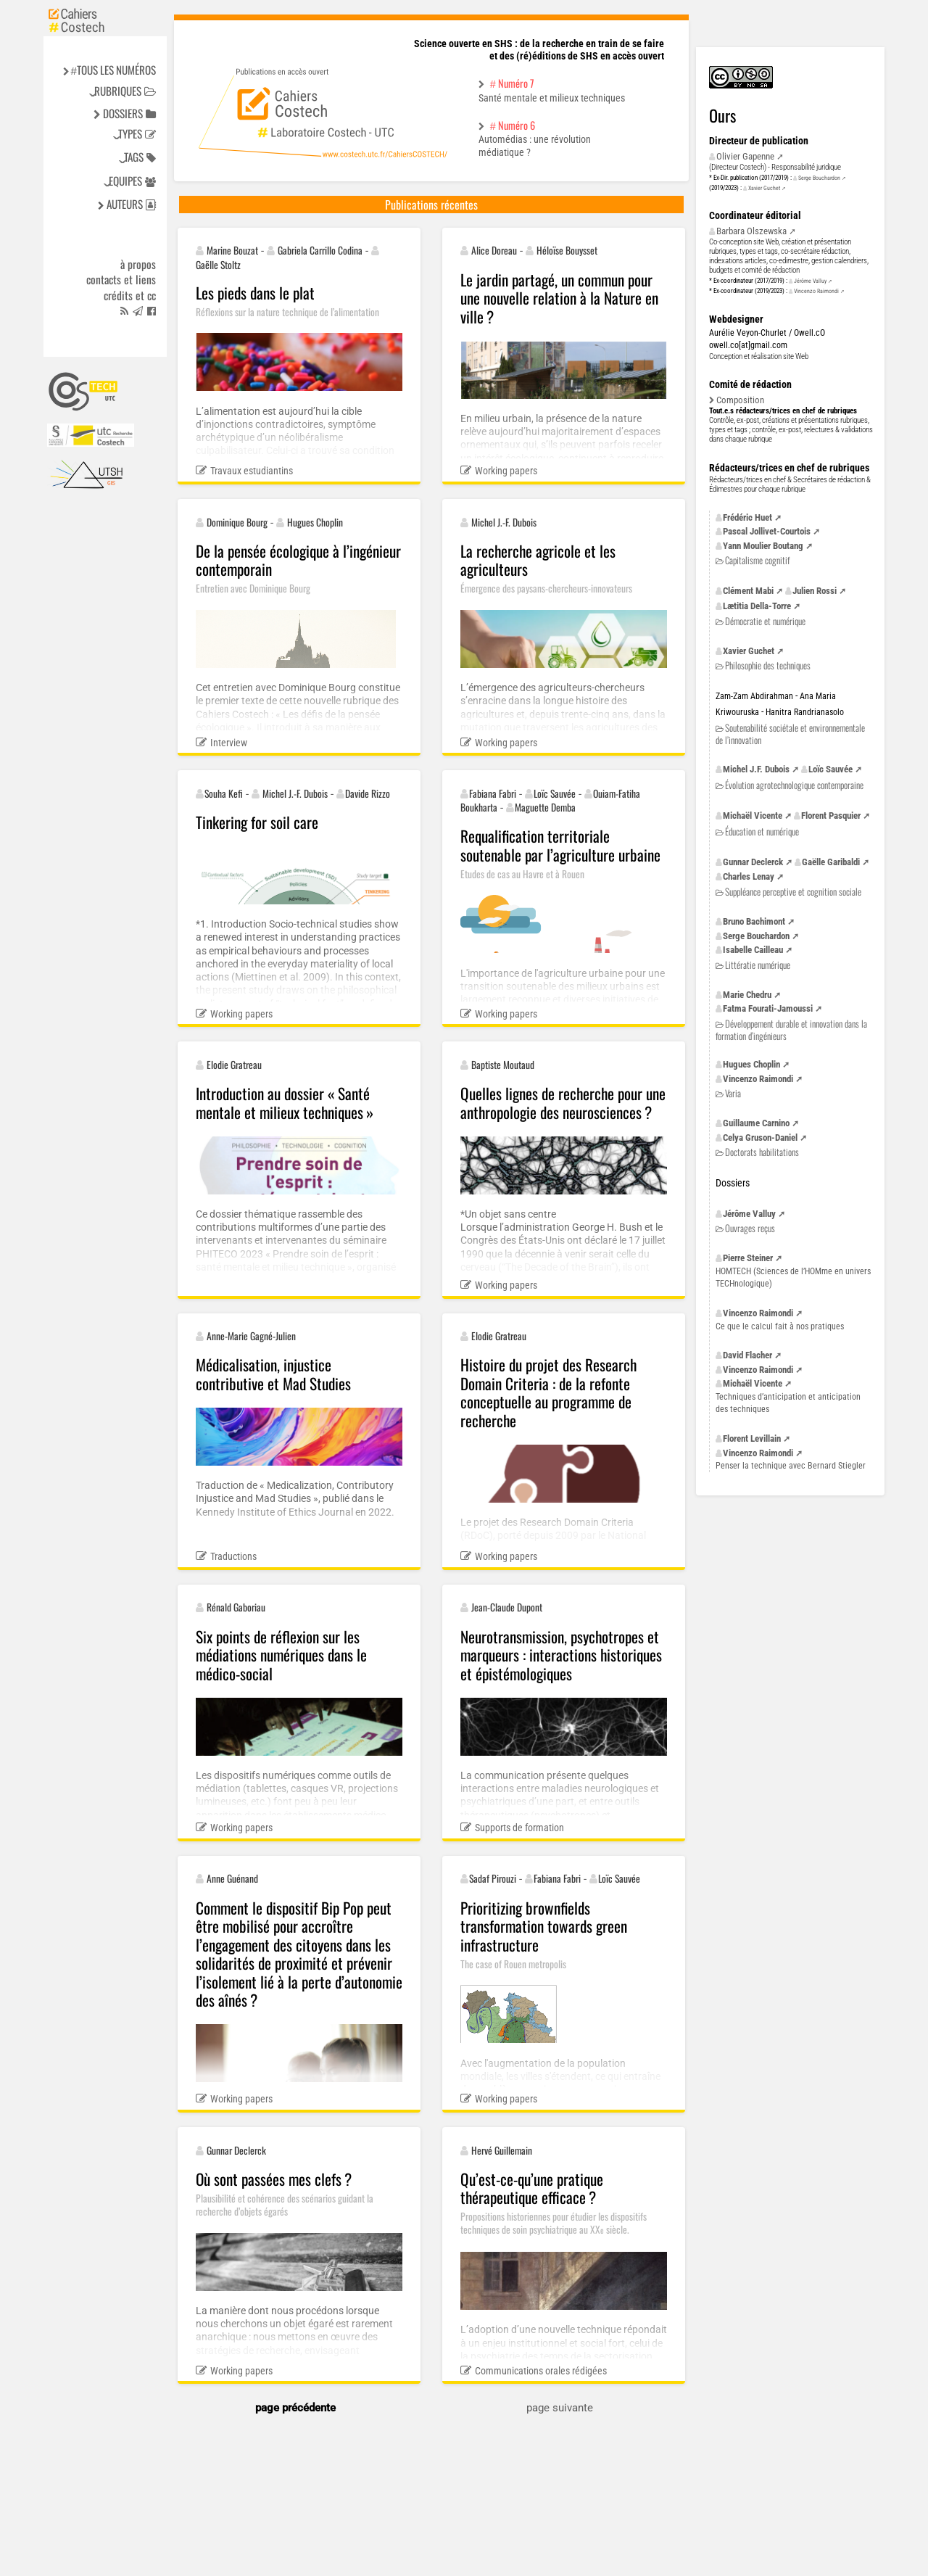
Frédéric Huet (747, 517)
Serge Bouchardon (819, 177)
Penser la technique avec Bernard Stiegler (791, 1466)
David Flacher (747, 1355)
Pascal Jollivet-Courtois (767, 531)
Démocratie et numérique (765, 621)
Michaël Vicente (752, 815)
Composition (740, 400)
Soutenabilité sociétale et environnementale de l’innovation (790, 733)
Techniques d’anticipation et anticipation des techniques (788, 1403)
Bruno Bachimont (754, 921)
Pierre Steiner (748, 1257)
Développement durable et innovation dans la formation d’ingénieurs (791, 1029)
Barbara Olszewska (751, 231)
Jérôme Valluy (810, 280)
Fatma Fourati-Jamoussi (768, 1008)
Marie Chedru (747, 994)
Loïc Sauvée (830, 769)
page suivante (559, 2407)
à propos (138, 265)
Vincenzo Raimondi (816, 290)
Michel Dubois (756, 769)
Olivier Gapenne (745, 156)
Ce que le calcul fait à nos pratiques (780, 1326)
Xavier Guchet (764, 187)
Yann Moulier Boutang (763, 545)
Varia (733, 1093)
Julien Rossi (814, 590)
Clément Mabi (748, 590)
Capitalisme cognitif (757, 560)
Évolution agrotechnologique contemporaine (794, 785)
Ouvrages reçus (750, 1228)
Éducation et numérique (762, 831)
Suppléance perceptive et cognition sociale (793, 892)
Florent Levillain (752, 1438)
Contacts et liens (121, 280)
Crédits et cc (130, 296)
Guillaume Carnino (756, 1123)
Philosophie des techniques (768, 665)
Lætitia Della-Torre (757, 605)
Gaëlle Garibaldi (831, 861)
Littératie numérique (757, 965)
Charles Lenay (748, 876)
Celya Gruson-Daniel (760, 1137)
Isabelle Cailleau (753, 949)
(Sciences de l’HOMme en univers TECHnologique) (793, 1277)
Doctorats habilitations (762, 1152)
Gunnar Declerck (753, 861)
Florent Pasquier (831, 815)
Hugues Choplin (751, 1064)
